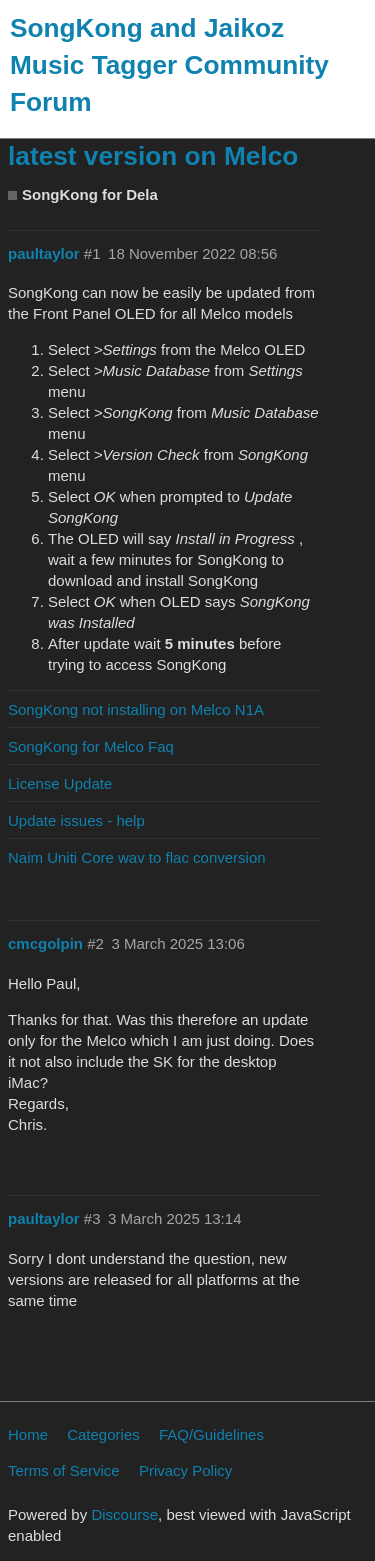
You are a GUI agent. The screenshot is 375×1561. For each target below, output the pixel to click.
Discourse (124, 1514)
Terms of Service (64, 1470)
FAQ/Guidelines (211, 1434)
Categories (103, 1434)
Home (28, 1434)
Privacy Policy (185, 1470)
